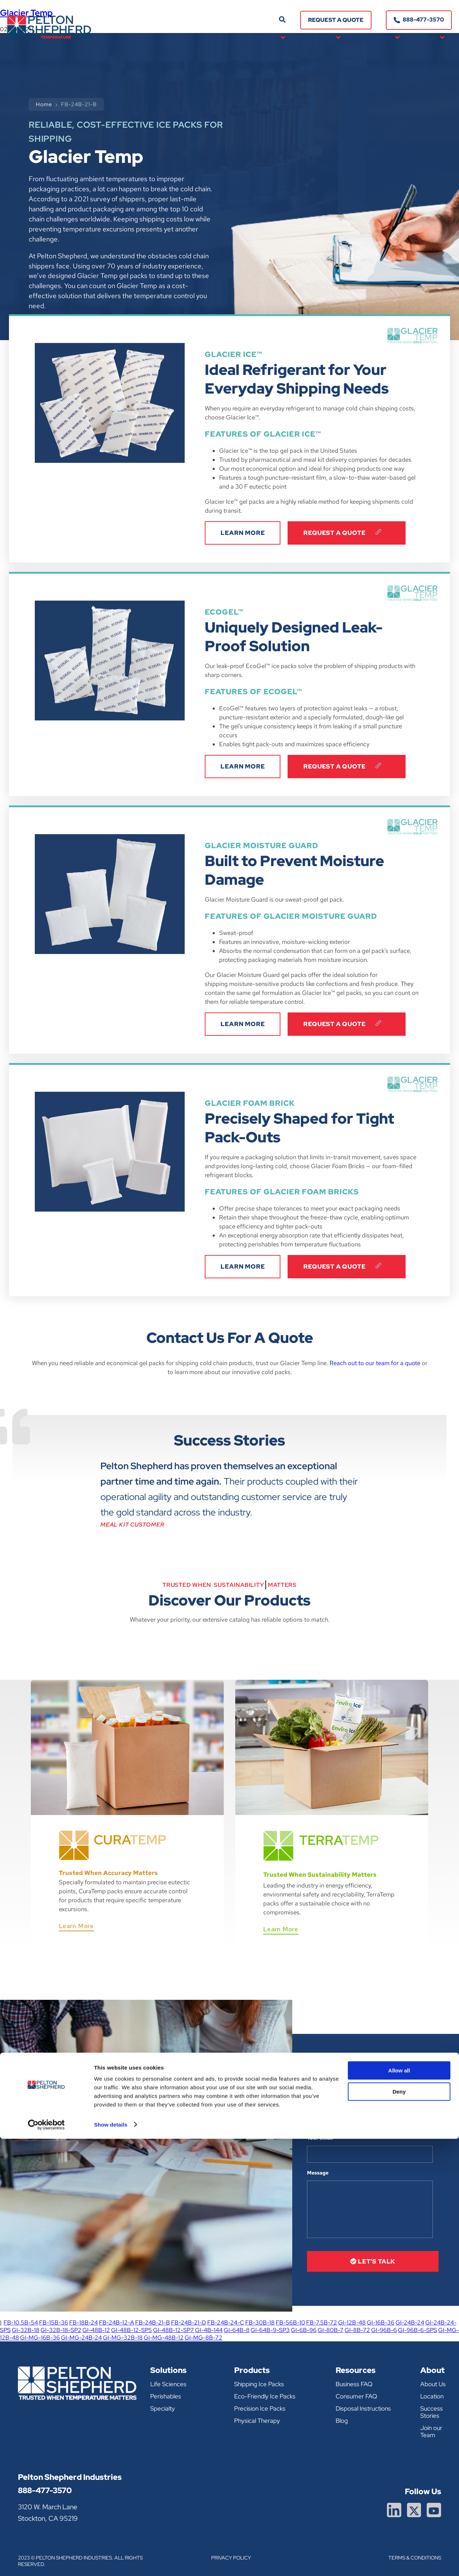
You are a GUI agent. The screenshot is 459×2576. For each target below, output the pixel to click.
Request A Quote (346, 533)
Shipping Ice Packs (259, 2384)
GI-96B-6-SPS (417, 2330)
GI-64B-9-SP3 (270, 2330)
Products (320, 37)
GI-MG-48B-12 (164, 2337)
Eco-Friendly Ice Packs (264, 2396)
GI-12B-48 (352, 2322)
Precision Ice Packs (259, 2408)
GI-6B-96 (304, 2330)
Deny (399, 2529)
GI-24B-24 (410, 2322)
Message (317, 2173)
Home (44, 104)
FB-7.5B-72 (321, 2322)
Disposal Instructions (363, 2408)
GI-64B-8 (237, 2330)
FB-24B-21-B (152, 2322)
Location (432, 2396)
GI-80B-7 (331, 2330)
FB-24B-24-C (225, 2322)
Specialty (162, 2408)
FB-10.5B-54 (21, 2322)
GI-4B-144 (209, 2330)
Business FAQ (354, 2384)
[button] (282, 20)
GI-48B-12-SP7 (173, 2330)
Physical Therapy (257, 2421)
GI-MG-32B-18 (123, 2337)
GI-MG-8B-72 (203, 2337)
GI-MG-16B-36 (40, 2337)
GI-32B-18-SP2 (61, 2330)
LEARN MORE (243, 533)
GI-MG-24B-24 (81, 2337)
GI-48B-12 (96, 2330)
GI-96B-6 (384, 2330)
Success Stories (431, 2412)
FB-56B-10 (290, 2322)
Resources (377, 37)
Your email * (321, 2138)
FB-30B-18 (260, 2322)
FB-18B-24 (83, 2322)
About (429, 37)
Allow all (399, 2508)
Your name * (322, 2103)
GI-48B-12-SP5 (131, 2330)
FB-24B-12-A (116, 2322)
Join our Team (431, 2431)
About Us (433, 2384)
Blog (342, 2421)
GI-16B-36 (380, 2322)
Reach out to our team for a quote (375, 1363)
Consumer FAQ (356, 2396)
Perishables (165, 2396)
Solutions (264, 37)
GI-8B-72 (357, 2330)
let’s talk (373, 2261)
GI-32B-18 (25, 2330)
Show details (110, 2562)
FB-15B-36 (53, 2322)
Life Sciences (168, 2384)
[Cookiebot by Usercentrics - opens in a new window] (46, 2562)
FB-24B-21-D (188, 2322)
